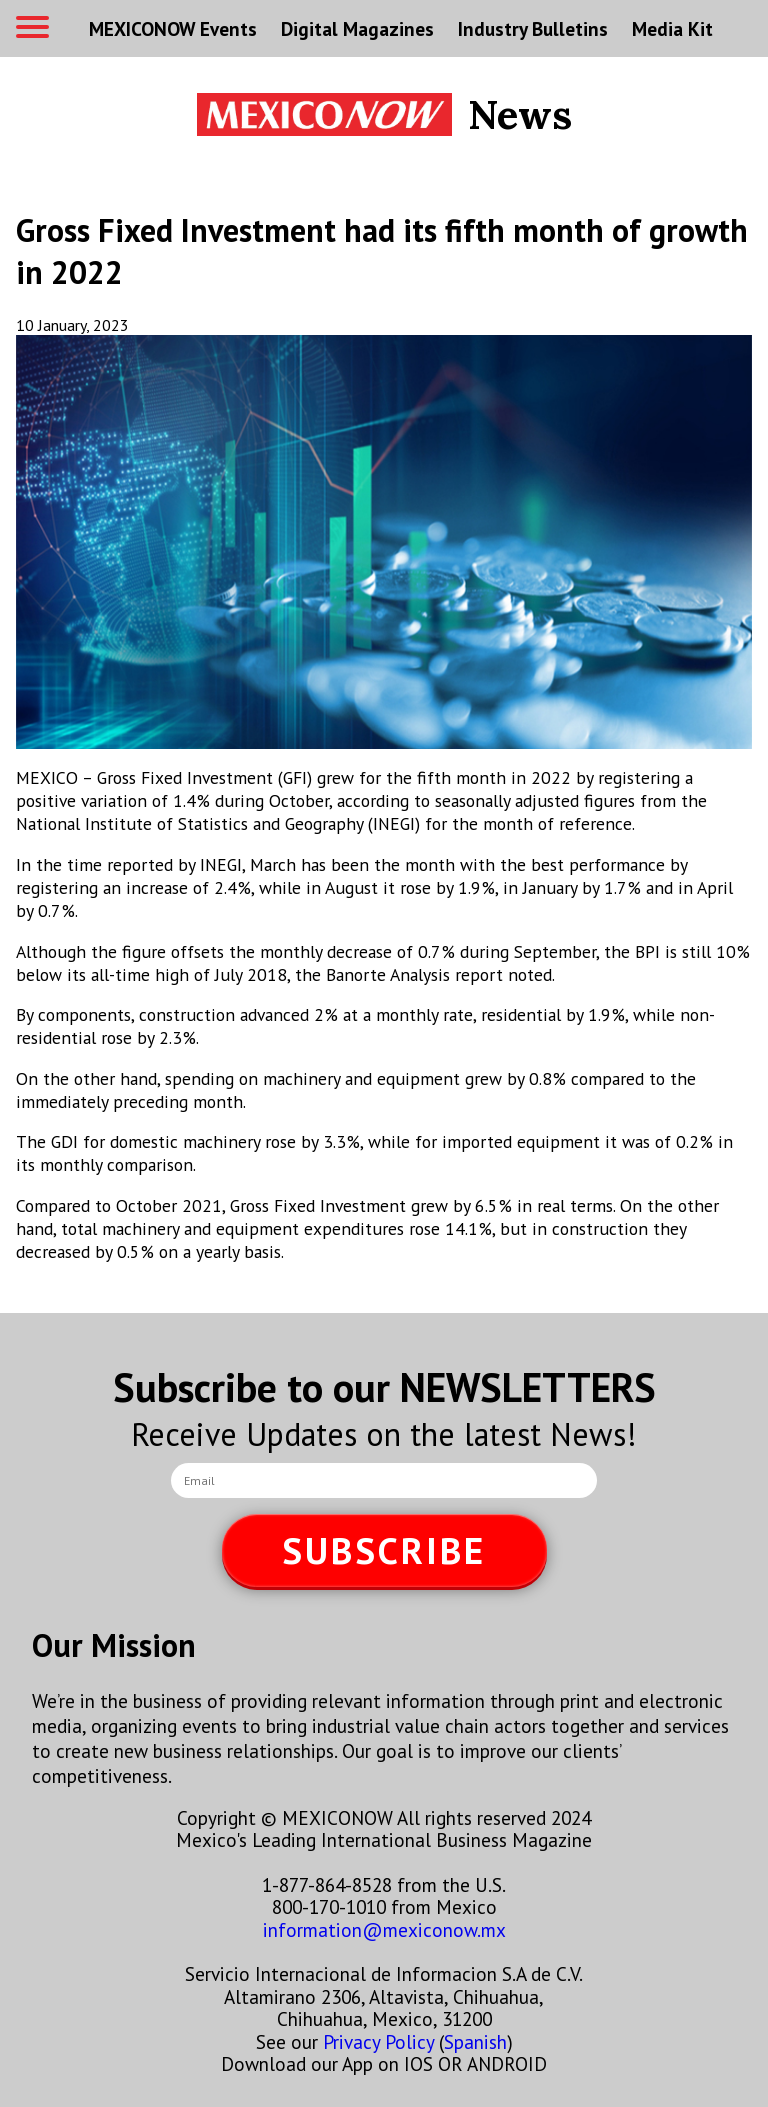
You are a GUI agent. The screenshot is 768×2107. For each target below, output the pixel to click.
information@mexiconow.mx (384, 1929)
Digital (357, 28)
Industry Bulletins (533, 28)
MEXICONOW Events (173, 28)
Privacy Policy (378, 2041)
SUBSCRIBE (384, 1550)
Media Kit (672, 28)
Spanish (475, 2041)
